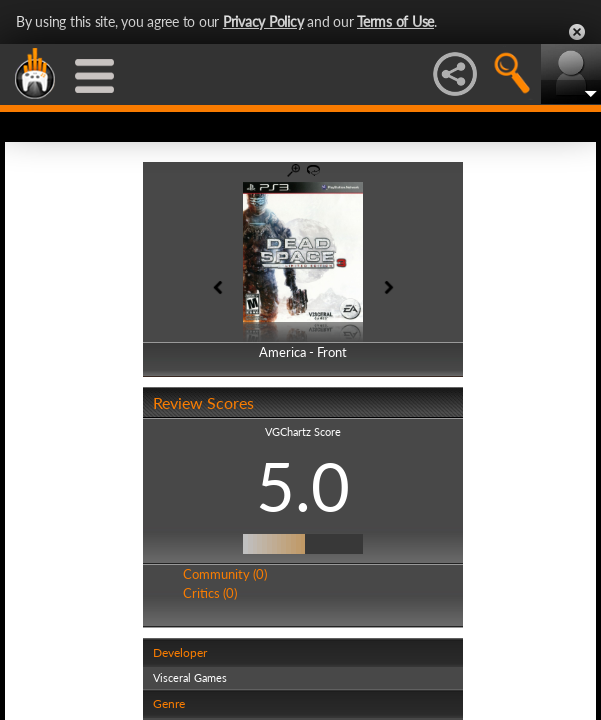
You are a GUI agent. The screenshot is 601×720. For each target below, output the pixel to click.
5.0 (301, 486)
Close (577, 32)
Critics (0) (208, 593)
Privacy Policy (263, 21)
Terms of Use (395, 21)
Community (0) (223, 574)
